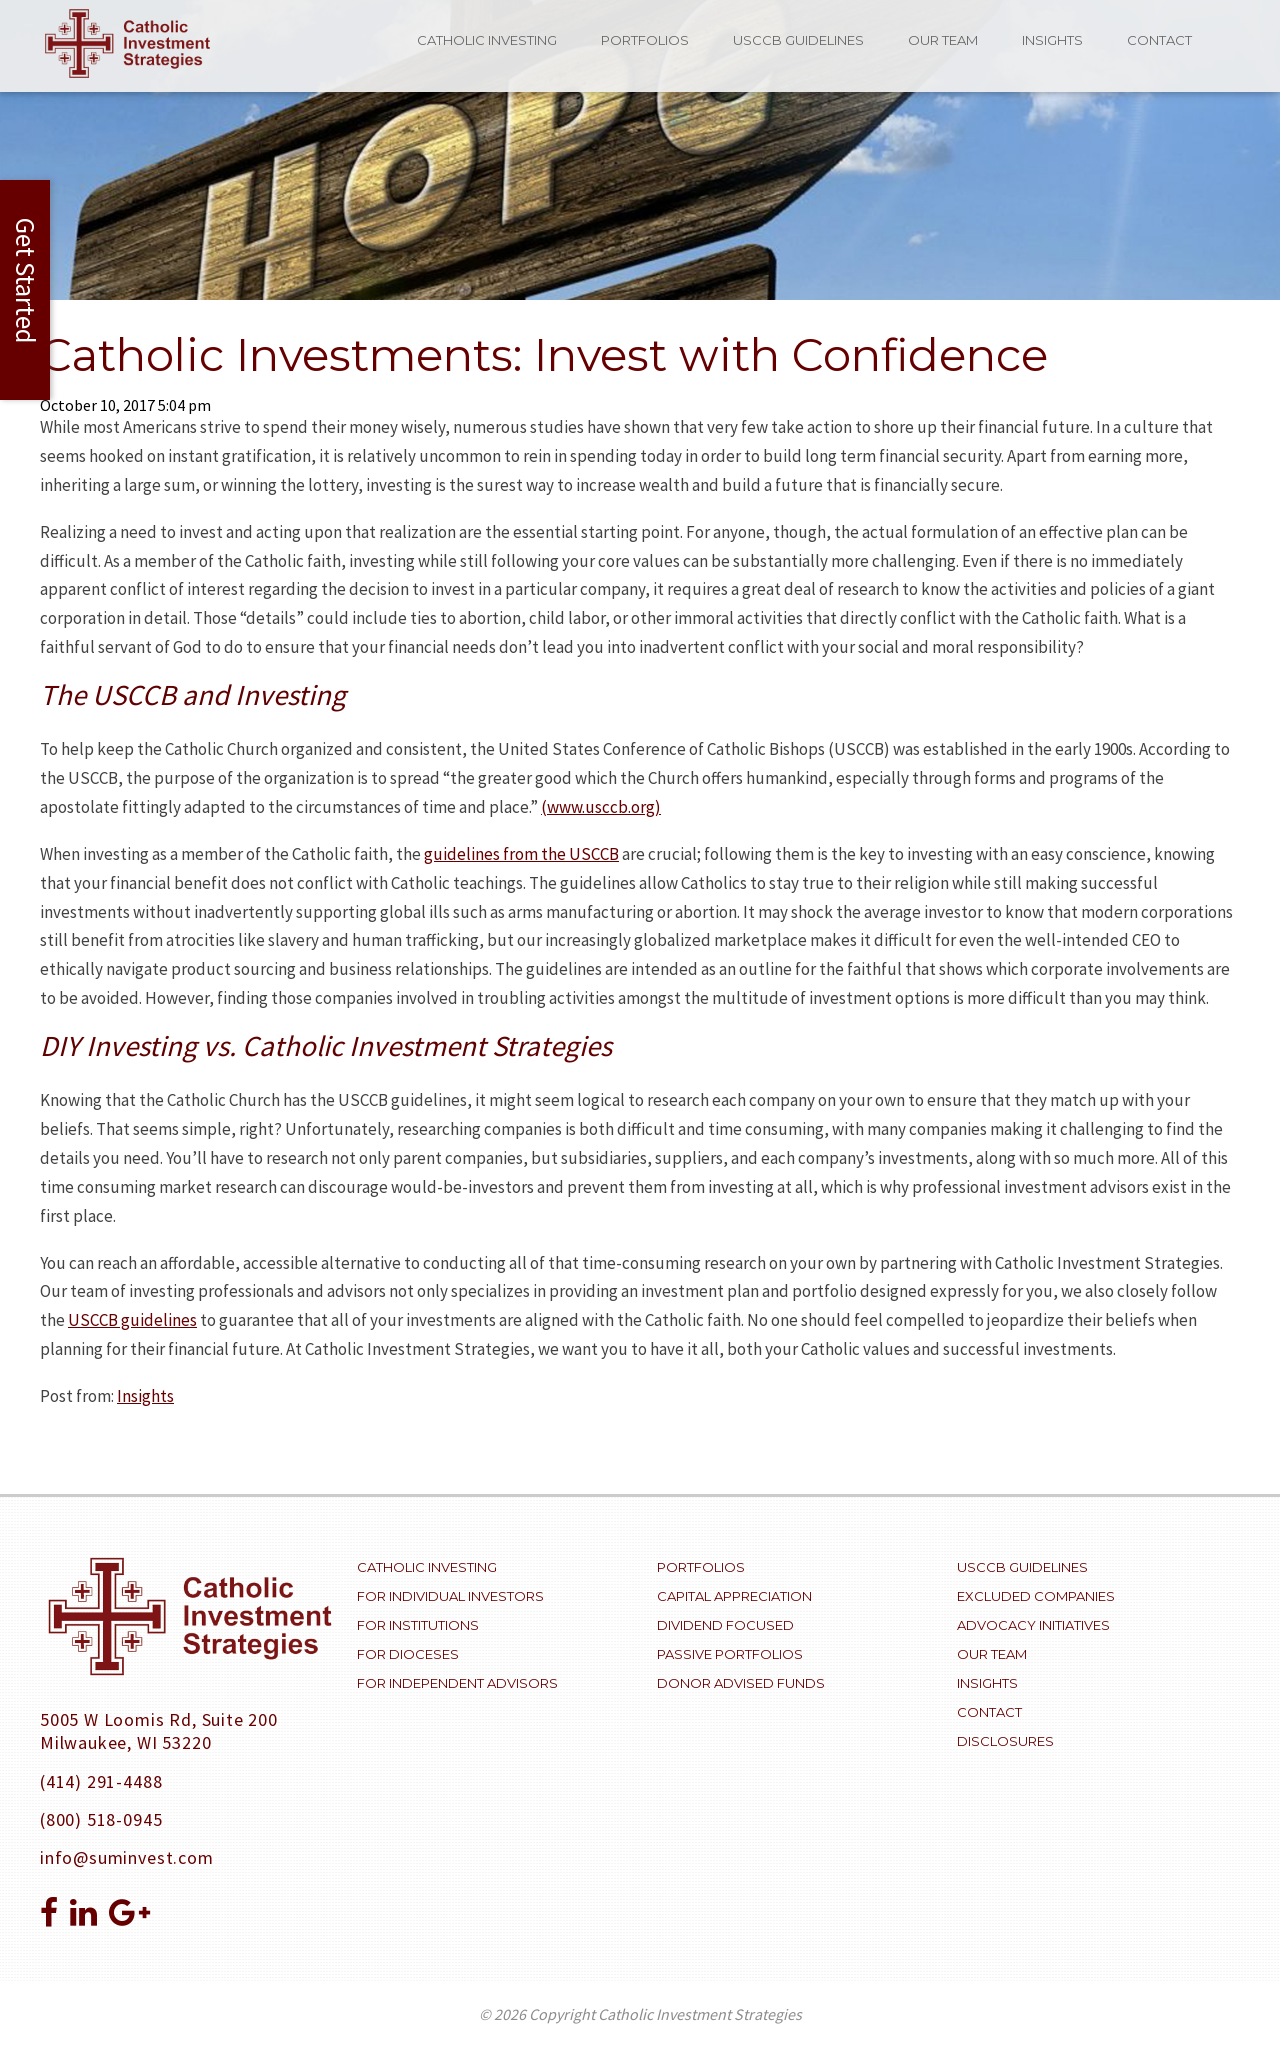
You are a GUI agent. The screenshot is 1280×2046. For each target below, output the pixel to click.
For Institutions (418, 1625)
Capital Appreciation (734, 1596)
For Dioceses (408, 1654)
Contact (1159, 40)
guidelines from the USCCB (521, 854)
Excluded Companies (1036, 1596)
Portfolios (645, 40)
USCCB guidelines (132, 1320)
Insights (1052, 40)
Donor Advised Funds (741, 1683)
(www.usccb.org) (601, 807)
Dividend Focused (725, 1625)
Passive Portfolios (730, 1654)
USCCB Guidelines (798, 40)
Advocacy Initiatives (1033, 1625)
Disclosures (1005, 1741)
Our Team (943, 40)
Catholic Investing (487, 40)
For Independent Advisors (457, 1683)
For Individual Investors (450, 1596)
